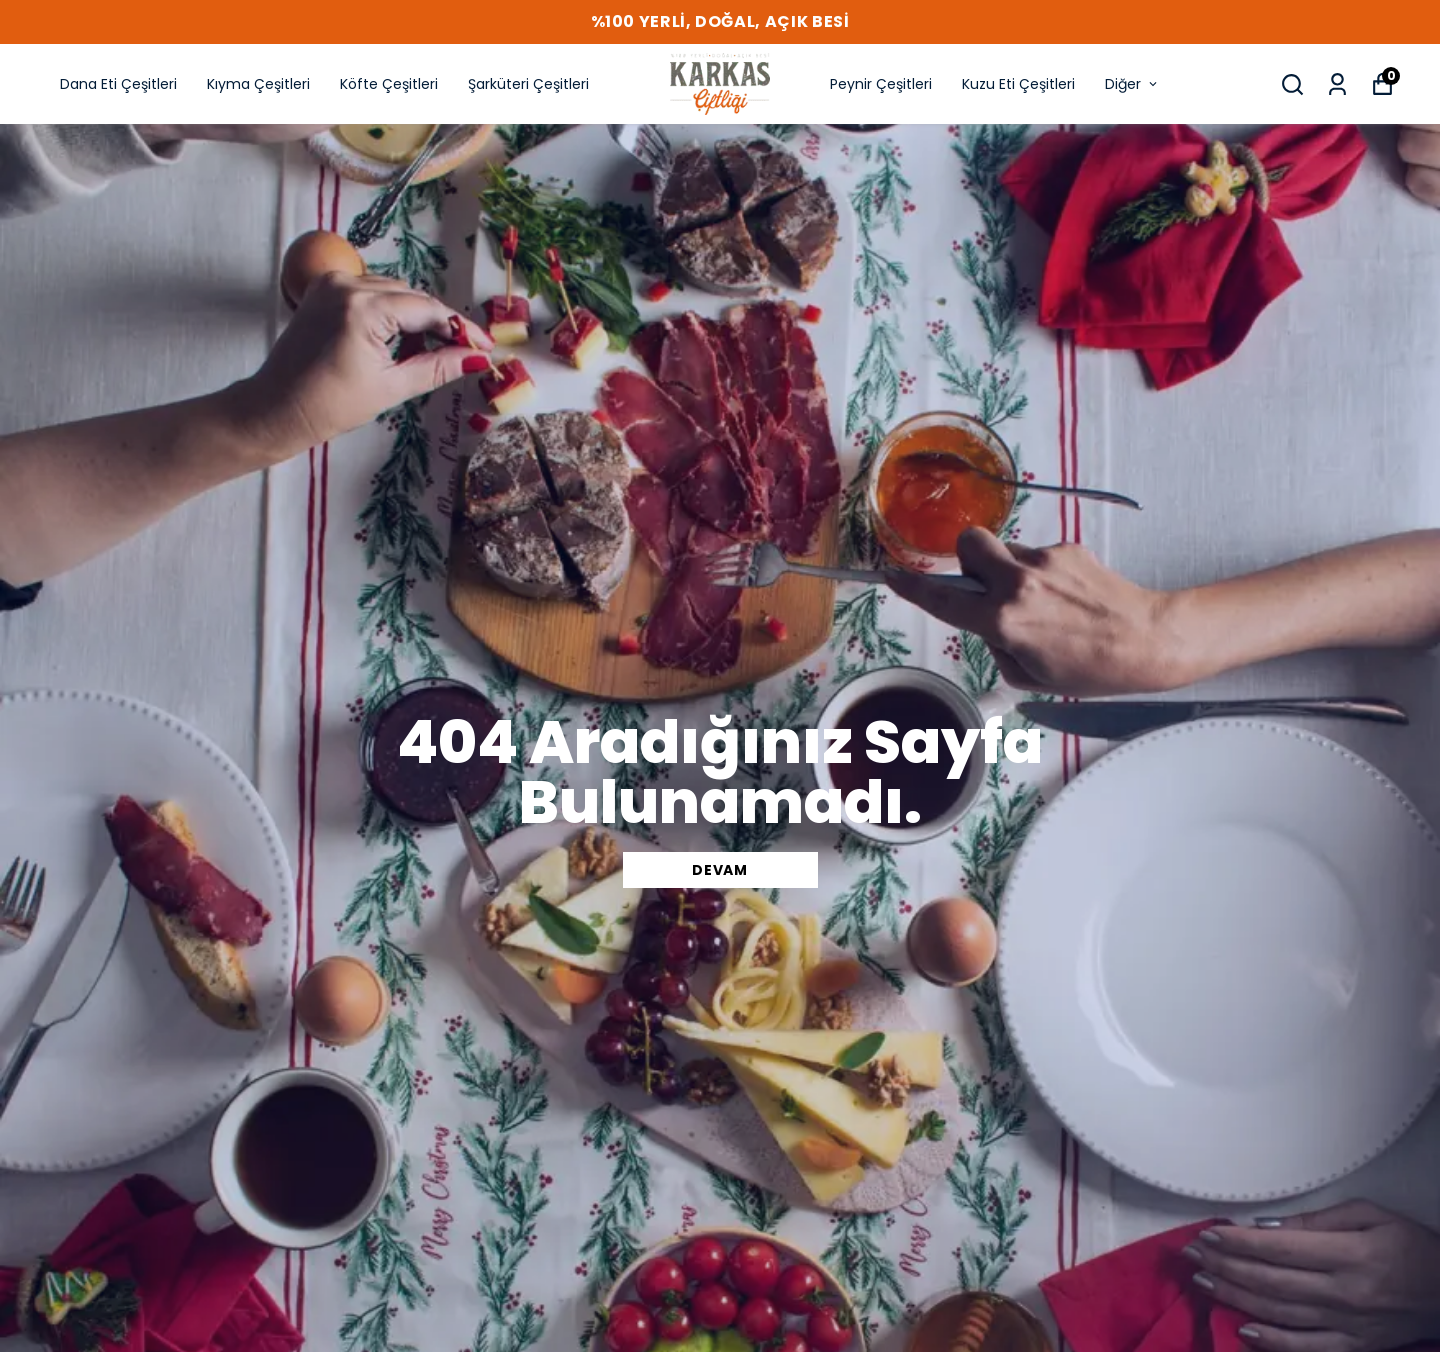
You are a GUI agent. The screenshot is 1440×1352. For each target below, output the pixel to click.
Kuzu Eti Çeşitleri (1018, 84)
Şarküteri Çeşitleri (528, 84)
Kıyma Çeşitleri (258, 84)
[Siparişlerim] (1337, 84)
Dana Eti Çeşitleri (118, 84)
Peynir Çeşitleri (881, 84)
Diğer (1132, 84)
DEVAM (720, 870)
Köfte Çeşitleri (389, 84)
